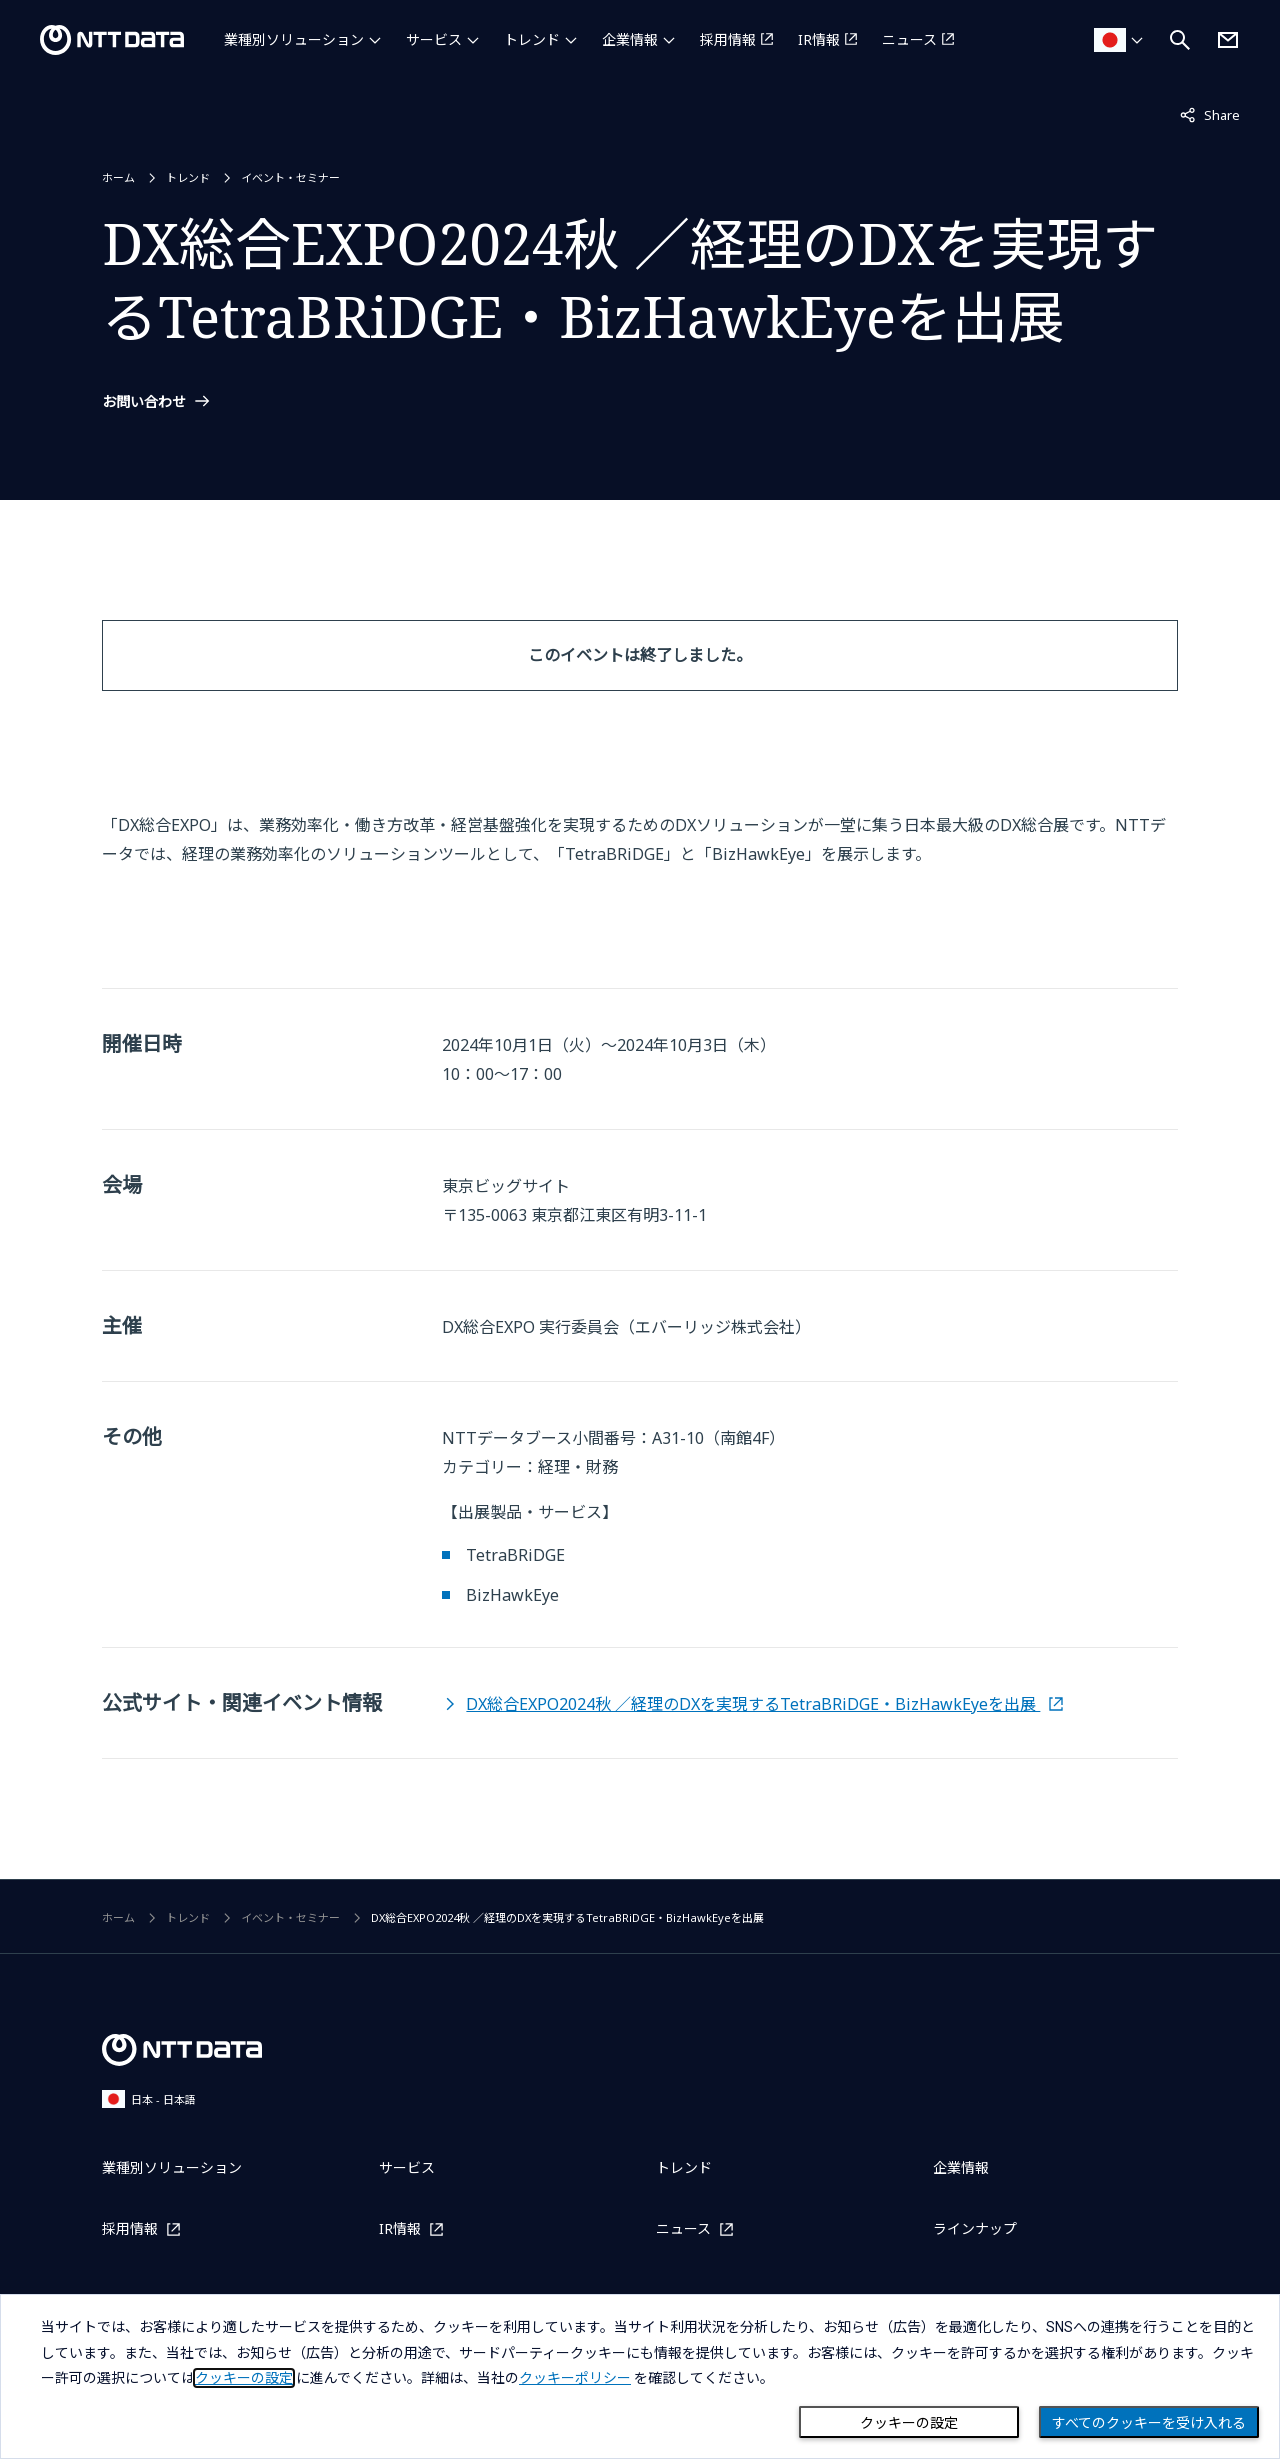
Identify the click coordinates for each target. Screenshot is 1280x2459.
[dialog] (640, 2376)
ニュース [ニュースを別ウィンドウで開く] (909, 39)
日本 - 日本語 (149, 2098)
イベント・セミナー (290, 177)
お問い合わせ (144, 402)
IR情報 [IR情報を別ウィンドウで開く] (819, 39)
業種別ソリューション (294, 39)
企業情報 (630, 39)
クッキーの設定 (909, 2423)
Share (1210, 114)
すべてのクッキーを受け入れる (1149, 2423)
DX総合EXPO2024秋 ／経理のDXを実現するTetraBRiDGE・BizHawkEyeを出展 (753, 1704)
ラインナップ (975, 2228)
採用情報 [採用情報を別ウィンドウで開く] (728, 39)
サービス (434, 39)
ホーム (118, 177)
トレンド (532, 39)
